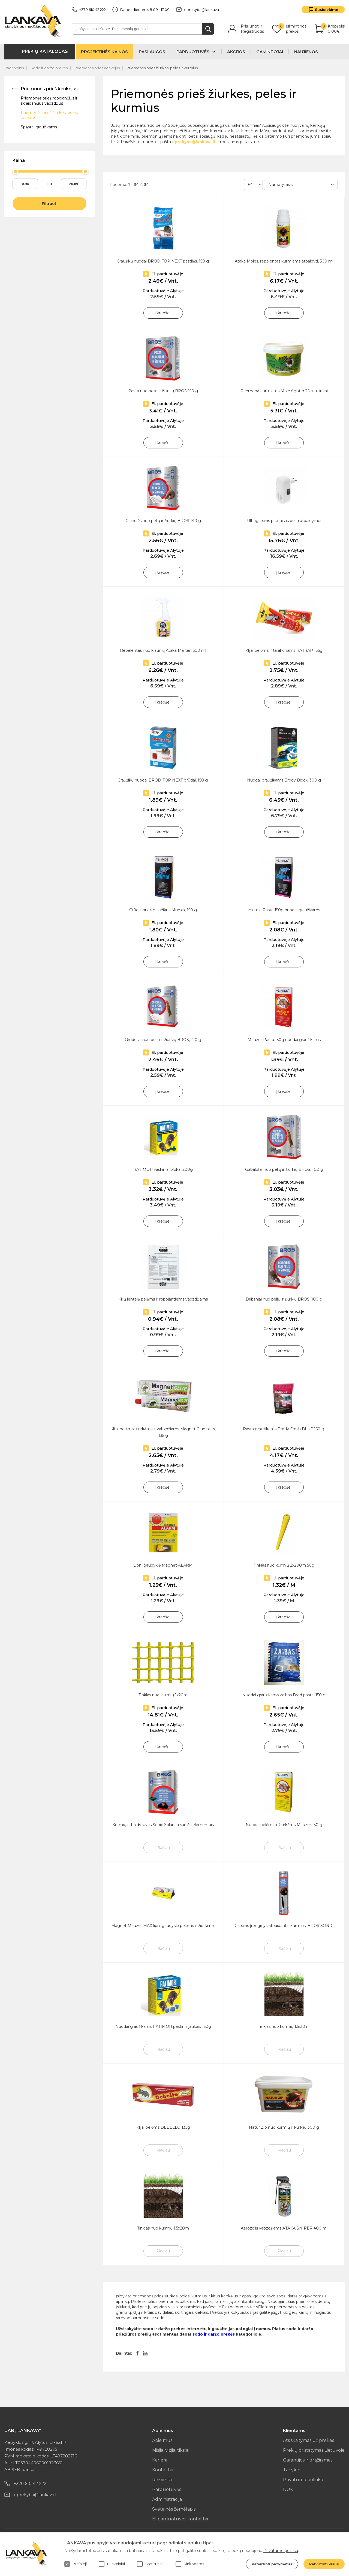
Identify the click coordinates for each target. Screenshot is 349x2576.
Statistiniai (150, 2564)
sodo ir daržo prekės (213, 2334)
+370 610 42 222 (89, 9)
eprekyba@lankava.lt (199, 9)
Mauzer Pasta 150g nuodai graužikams (284, 1039)
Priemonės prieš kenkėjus (97, 68)
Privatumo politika (303, 2479)
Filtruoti (50, 203)
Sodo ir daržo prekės (49, 68)
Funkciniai (112, 2564)
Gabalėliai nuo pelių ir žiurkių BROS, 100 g (284, 1169)
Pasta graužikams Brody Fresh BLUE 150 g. (284, 1428)
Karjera (159, 2460)
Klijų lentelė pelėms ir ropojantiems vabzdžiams (163, 1299)
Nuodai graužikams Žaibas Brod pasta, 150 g (284, 1695)
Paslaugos (152, 51)
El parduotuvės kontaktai (180, 2518)
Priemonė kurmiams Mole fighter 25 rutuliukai (284, 390)
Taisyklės (292, 2469)
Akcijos (236, 51)
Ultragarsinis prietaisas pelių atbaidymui (284, 520)
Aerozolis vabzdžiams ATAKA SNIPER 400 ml (284, 2228)
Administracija (167, 2499)
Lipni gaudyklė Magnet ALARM (163, 1565)
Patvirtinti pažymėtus (272, 2564)
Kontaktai (162, 2469)
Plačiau (163, 1847)
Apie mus (162, 2440)
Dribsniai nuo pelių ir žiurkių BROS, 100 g (284, 1299)
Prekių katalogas (45, 51)
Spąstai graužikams (39, 127)
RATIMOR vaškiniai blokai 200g (163, 1169)
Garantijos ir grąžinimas (307, 2460)
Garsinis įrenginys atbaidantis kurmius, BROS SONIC (283, 1925)
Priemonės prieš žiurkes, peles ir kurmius (162, 68)
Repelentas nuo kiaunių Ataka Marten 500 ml (163, 650)
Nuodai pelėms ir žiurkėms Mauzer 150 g (284, 1824)
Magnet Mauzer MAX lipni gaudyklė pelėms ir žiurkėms (163, 1925)
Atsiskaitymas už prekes (308, 2440)
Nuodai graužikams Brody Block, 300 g (284, 780)
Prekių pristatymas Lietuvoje (314, 2450)
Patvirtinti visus (324, 2564)
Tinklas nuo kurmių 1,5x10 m (284, 2026)
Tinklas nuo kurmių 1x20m (163, 1695)
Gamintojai (269, 51)
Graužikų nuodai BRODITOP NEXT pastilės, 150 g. (163, 261)
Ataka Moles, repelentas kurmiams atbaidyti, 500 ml (284, 261)
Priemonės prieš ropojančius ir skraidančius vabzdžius (49, 101)
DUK (288, 2489)
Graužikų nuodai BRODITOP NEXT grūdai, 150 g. (163, 780)
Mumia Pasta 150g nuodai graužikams (284, 909)
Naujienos (306, 51)
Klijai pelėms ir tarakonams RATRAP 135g (284, 650)
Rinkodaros (190, 2564)
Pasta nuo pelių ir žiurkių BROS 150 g (163, 390)
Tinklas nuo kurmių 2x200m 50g (284, 1565)
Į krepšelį (163, 312)
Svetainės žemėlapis (173, 2509)
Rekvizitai (162, 2479)
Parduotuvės (166, 2489)
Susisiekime (326, 9)
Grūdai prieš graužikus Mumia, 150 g (163, 909)
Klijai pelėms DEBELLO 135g (163, 2127)
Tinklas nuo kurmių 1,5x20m (163, 2228)
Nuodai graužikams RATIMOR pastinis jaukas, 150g (163, 2026)
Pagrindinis (14, 68)
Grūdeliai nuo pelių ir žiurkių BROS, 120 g (163, 1039)
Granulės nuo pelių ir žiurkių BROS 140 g (163, 520)
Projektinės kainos (104, 51)
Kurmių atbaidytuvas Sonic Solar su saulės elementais (163, 1824)
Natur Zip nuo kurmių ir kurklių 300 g (284, 2127)
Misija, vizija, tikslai (170, 2450)
